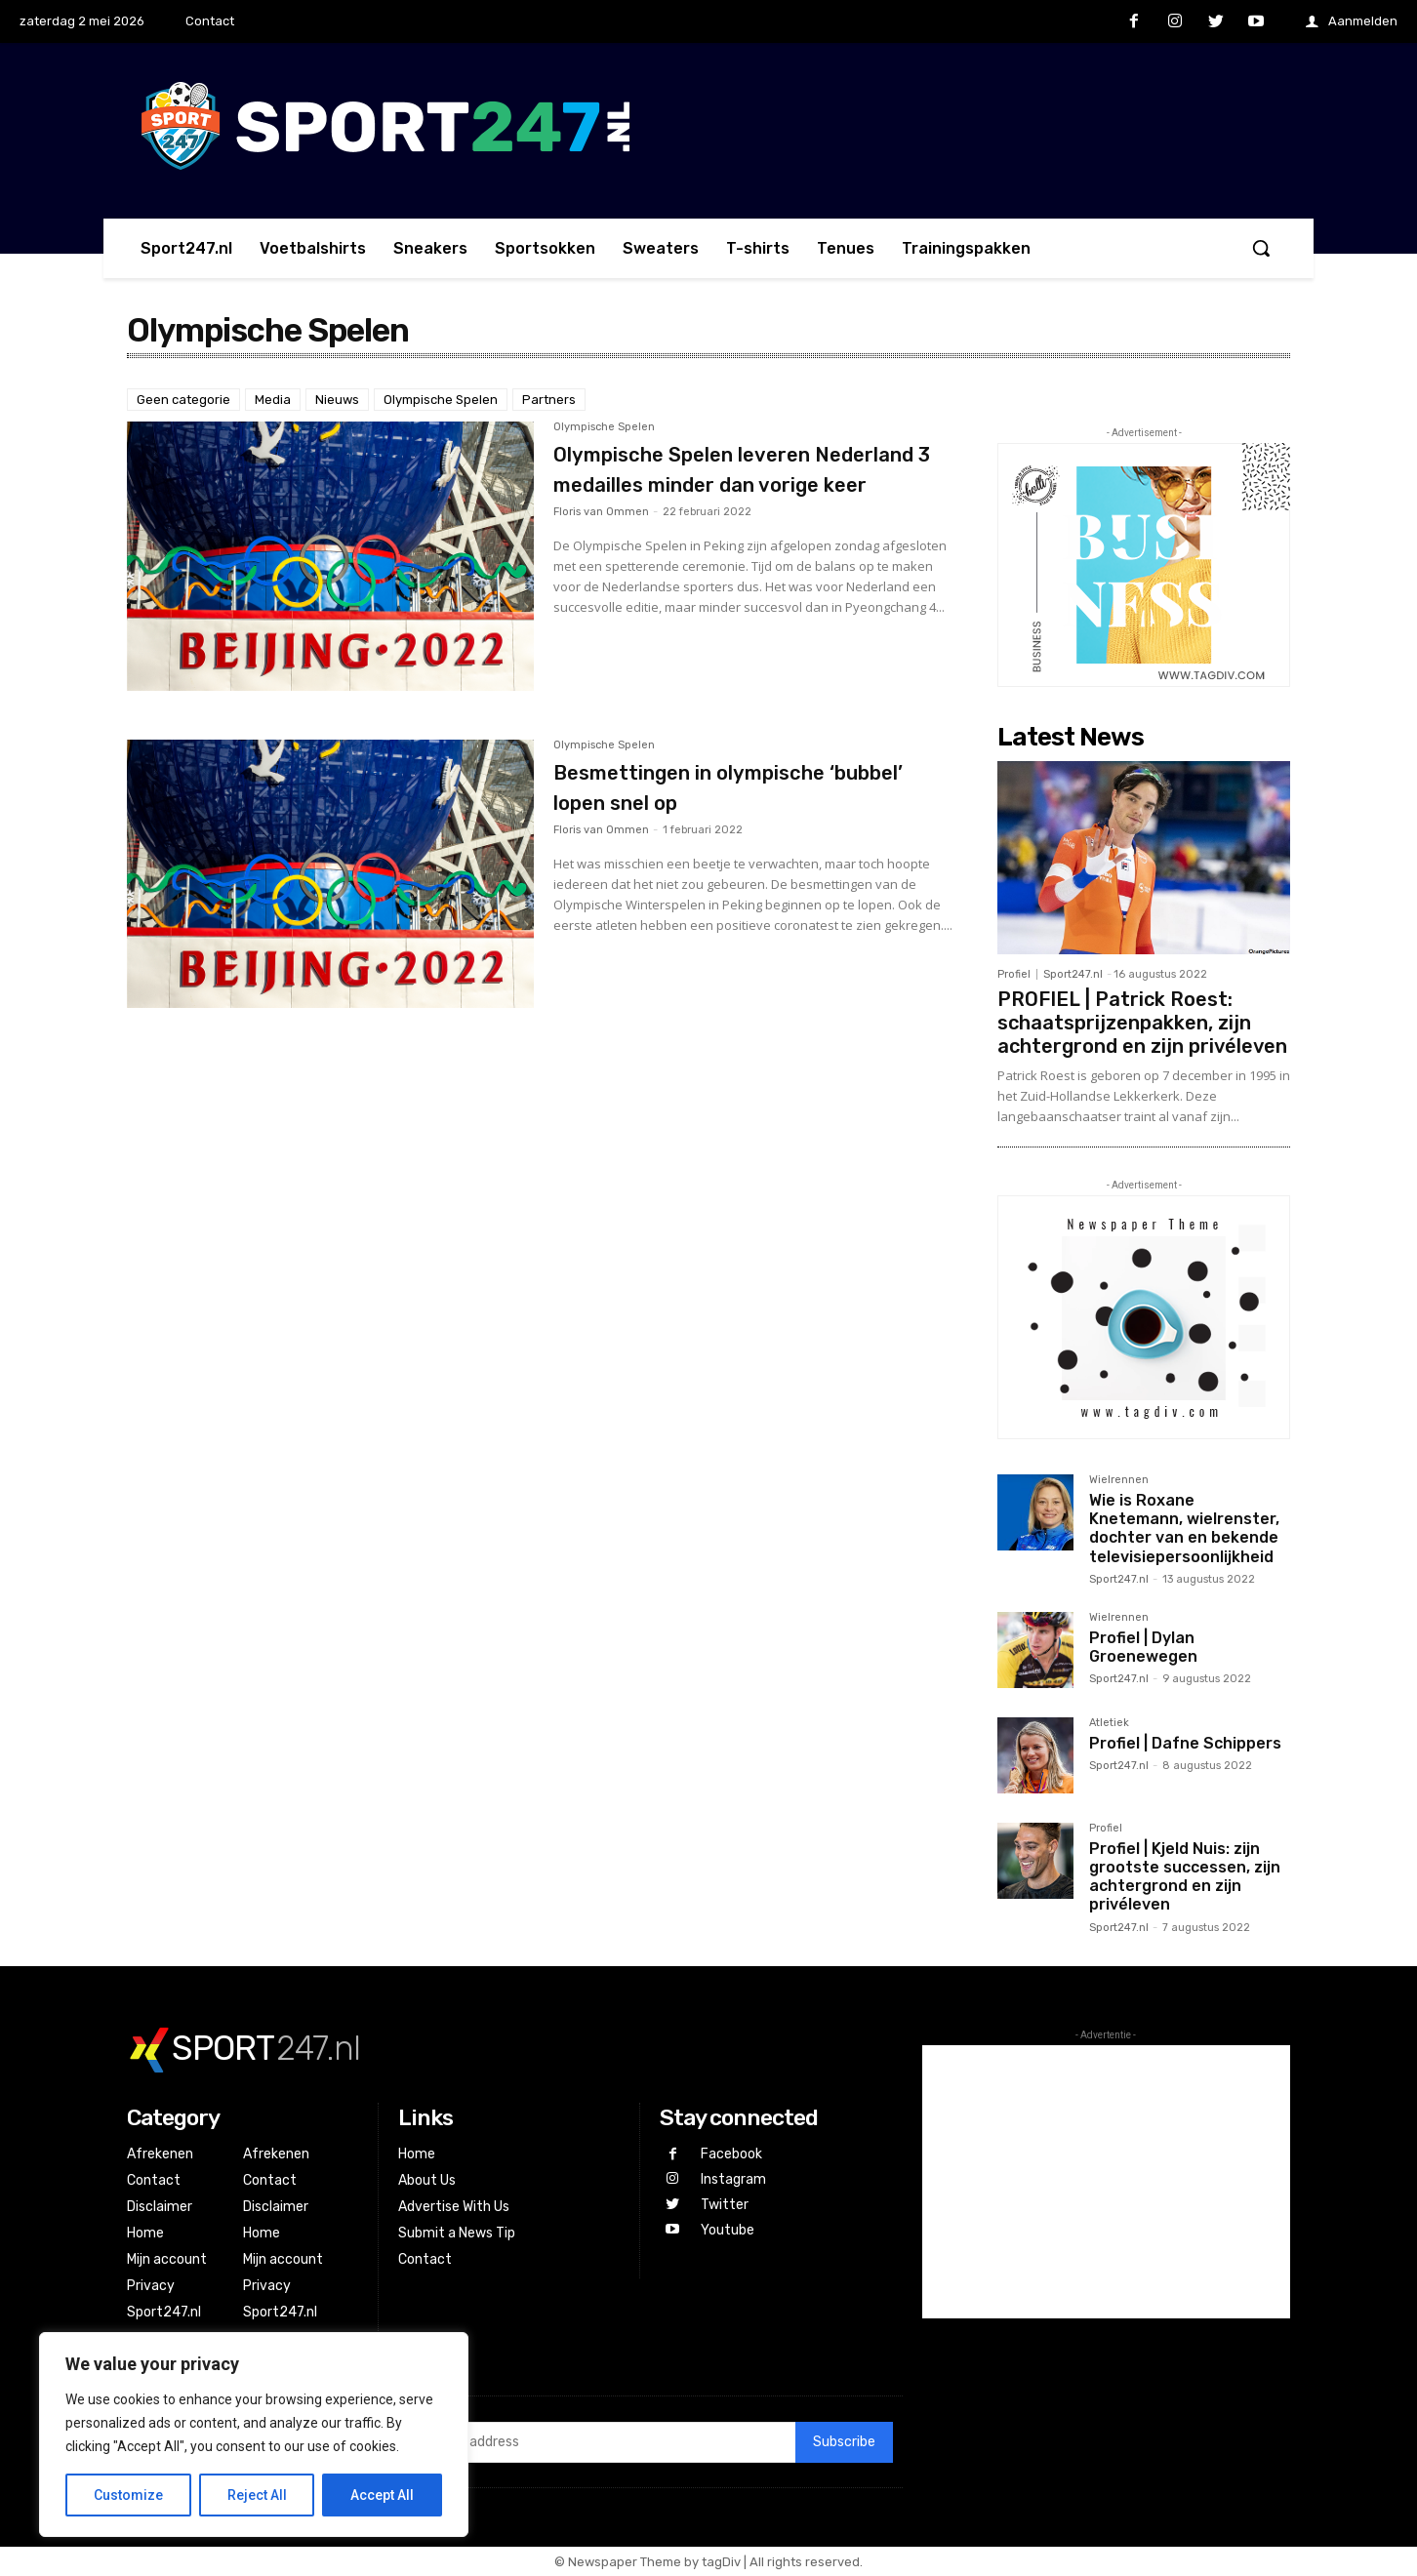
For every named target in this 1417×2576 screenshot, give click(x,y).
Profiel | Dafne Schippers (1185, 1743)
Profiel (1014, 974)
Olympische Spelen (440, 399)
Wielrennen (1119, 1480)
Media (273, 399)
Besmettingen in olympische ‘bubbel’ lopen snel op (729, 786)
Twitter (725, 2202)
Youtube (727, 2228)
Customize (128, 2495)
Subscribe (844, 2442)
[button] (1261, 248)
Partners (549, 399)
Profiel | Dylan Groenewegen (1143, 1647)
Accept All (382, 2495)
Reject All (257, 2495)
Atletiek (1109, 1723)
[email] (591, 2442)
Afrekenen (160, 2154)
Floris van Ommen (601, 543)
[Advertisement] (1106, 2181)
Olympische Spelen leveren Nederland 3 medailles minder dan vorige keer (736, 483)
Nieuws (337, 399)
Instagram (733, 2178)
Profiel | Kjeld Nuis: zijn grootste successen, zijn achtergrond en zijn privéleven (1184, 1876)
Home (145, 2233)
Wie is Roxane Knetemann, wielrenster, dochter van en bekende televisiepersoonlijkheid (1184, 1528)
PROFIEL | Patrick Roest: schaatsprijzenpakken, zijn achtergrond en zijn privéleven (1142, 1022)
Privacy (151, 2285)
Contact (154, 2180)
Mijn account (167, 2259)
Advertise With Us (453, 2206)
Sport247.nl (1073, 974)
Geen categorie (183, 399)
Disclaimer (159, 2206)
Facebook (731, 2154)
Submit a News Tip (456, 2233)
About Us (427, 2180)
